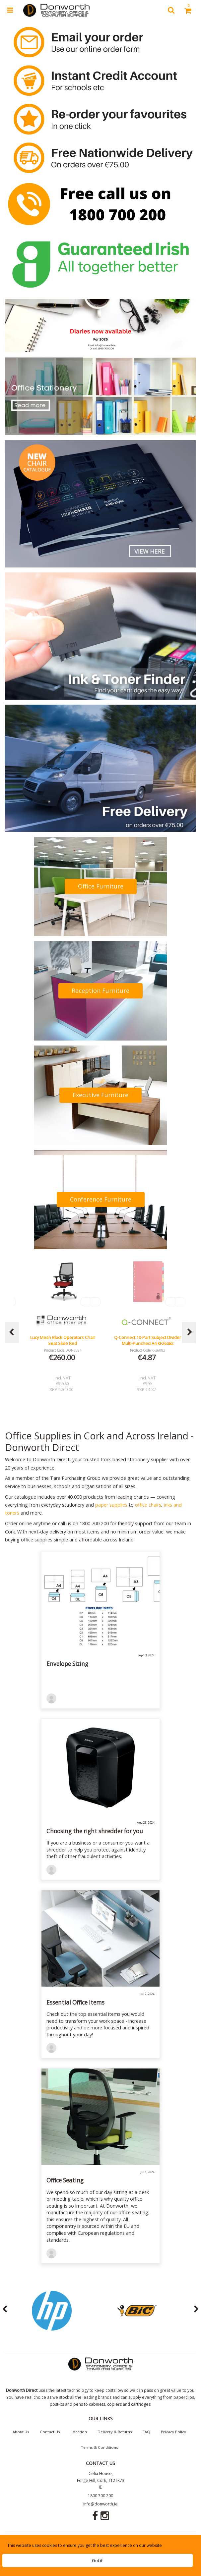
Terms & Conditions (99, 2447)
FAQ (146, 2431)
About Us (21, 2431)
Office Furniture (100, 886)
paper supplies (111, 1505)
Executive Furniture (100, 1095)
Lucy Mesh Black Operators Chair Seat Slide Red (62, 1340)
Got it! (97, 2560)
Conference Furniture (100, 1199)
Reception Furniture (100, 990)
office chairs (148, 1505)
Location (79, 2431)
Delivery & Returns (115, 2431)
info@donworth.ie (100, 2504)
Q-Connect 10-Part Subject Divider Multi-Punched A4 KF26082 (147, 1340)
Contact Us (50, 2431)
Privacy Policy (173, 2431)
